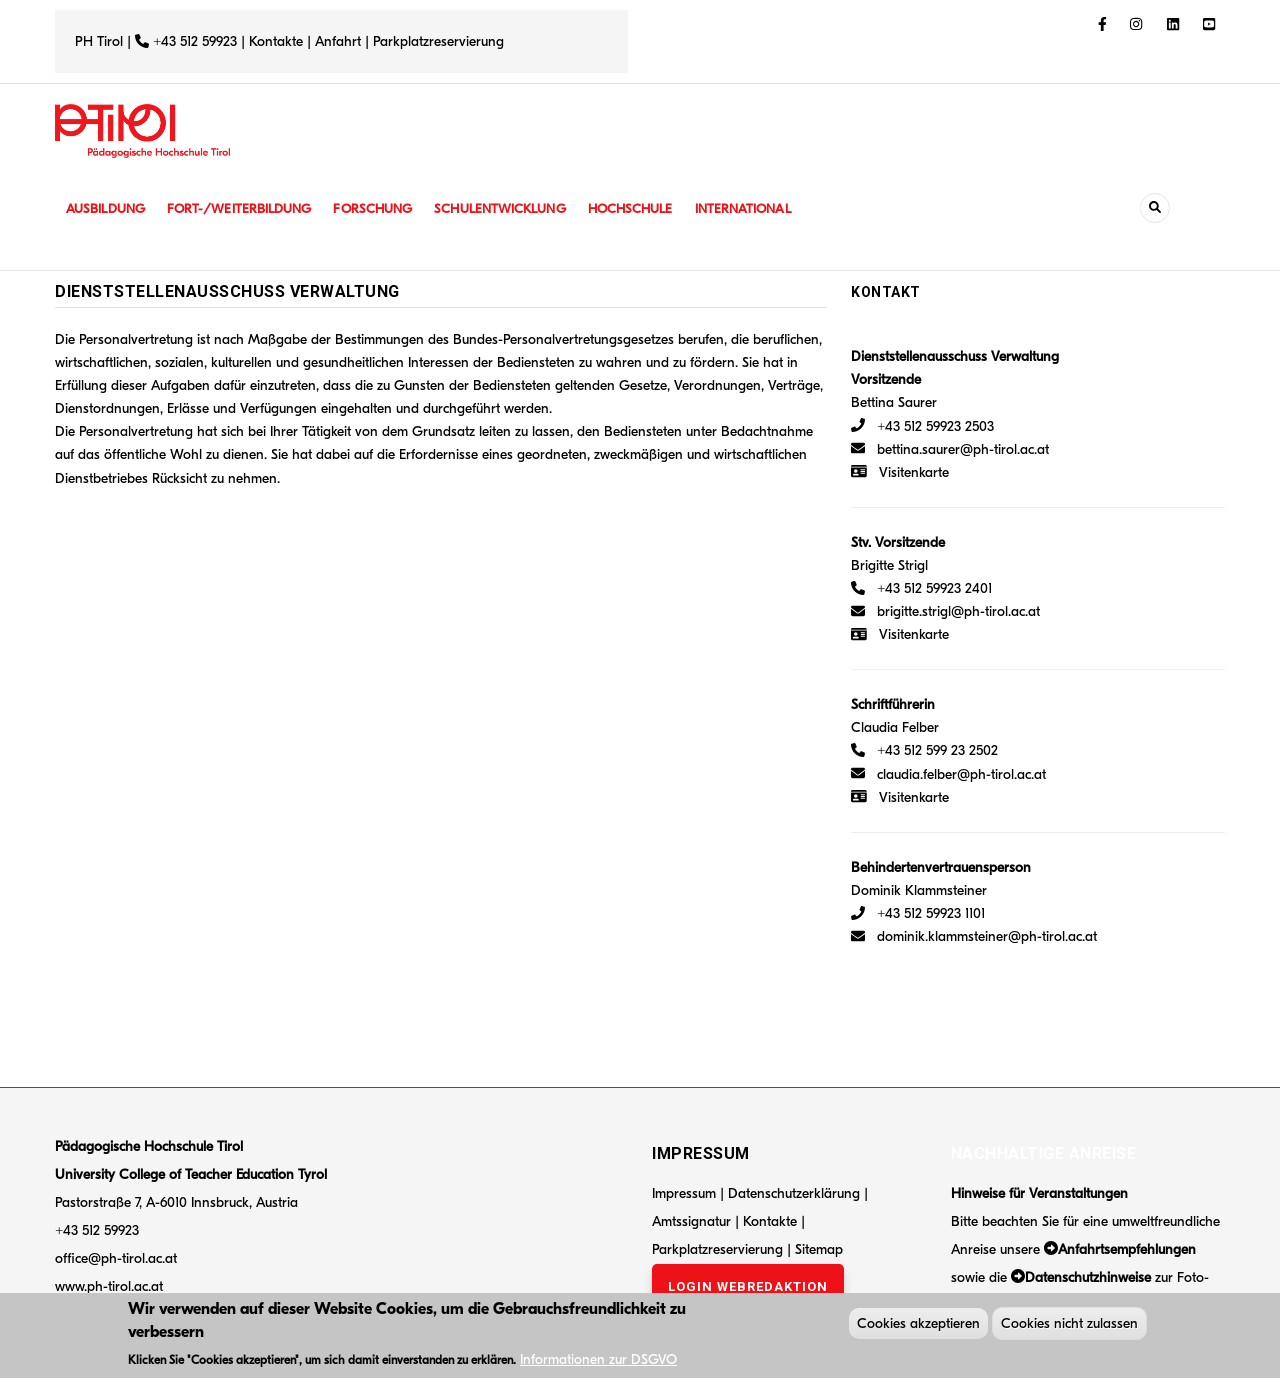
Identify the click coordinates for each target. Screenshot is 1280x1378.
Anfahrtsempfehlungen (1127, 1249)
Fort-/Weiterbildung (247, 208)
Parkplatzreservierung (438, 41)
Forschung (387, 208)
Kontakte (276, 41)
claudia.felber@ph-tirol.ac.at (948, 774)
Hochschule (654, 208)
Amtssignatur (693, 1221)
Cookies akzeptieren (918, 1327)
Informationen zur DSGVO (598, 1362)
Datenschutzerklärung (794, 1193)
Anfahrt (340, 41)
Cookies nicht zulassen (1069, 1327)
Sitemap (819, 1249)
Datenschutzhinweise (1088, 1277)
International (772, 208)
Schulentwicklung (519, 208)
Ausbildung (107, 208)
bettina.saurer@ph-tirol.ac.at (950, 449)
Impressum (684, 1193)
